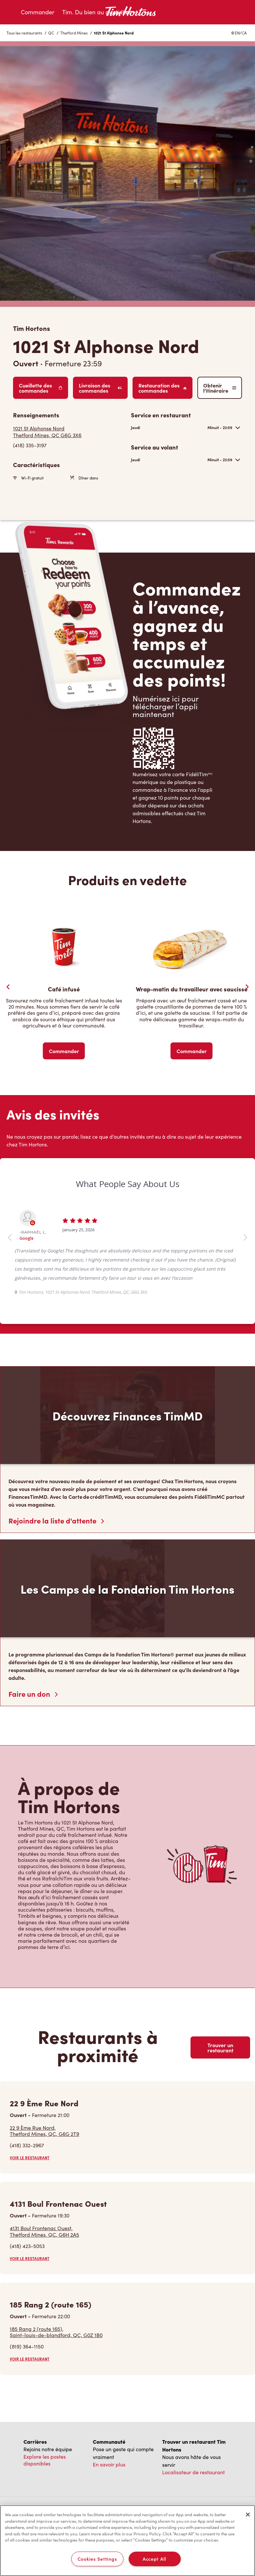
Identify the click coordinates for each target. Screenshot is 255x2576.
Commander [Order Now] (64, 1050)
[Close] (248, 2514)
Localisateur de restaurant (193, 2472)
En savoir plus (109, 2464)
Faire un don (33, 1694)
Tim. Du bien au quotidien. (97, 12)
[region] (127, 2540)
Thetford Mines (74, 32)
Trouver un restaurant (220, 2047)
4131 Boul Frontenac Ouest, (44, 2231)
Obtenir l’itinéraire (219, 388)
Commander (37, 12)
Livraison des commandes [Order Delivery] (100, 388)
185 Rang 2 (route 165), (56, 2332)
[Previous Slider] (8, 987)
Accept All (154, 2559)
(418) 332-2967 (27, 2145)
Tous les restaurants (24, 32)
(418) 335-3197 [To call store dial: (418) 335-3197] (30, 445)
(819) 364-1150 (27, 2346)
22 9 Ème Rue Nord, (44, 2131)
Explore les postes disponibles (44, 2460)
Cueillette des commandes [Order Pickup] (40, 388)
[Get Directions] (68, 431)
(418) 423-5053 (27, 2246)
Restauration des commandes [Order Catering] (162, 388)
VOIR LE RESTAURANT (30, 2157)
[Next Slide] (247, 987)
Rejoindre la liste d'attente (56, 1520)
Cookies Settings (97, 2559)
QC (51, 32)
